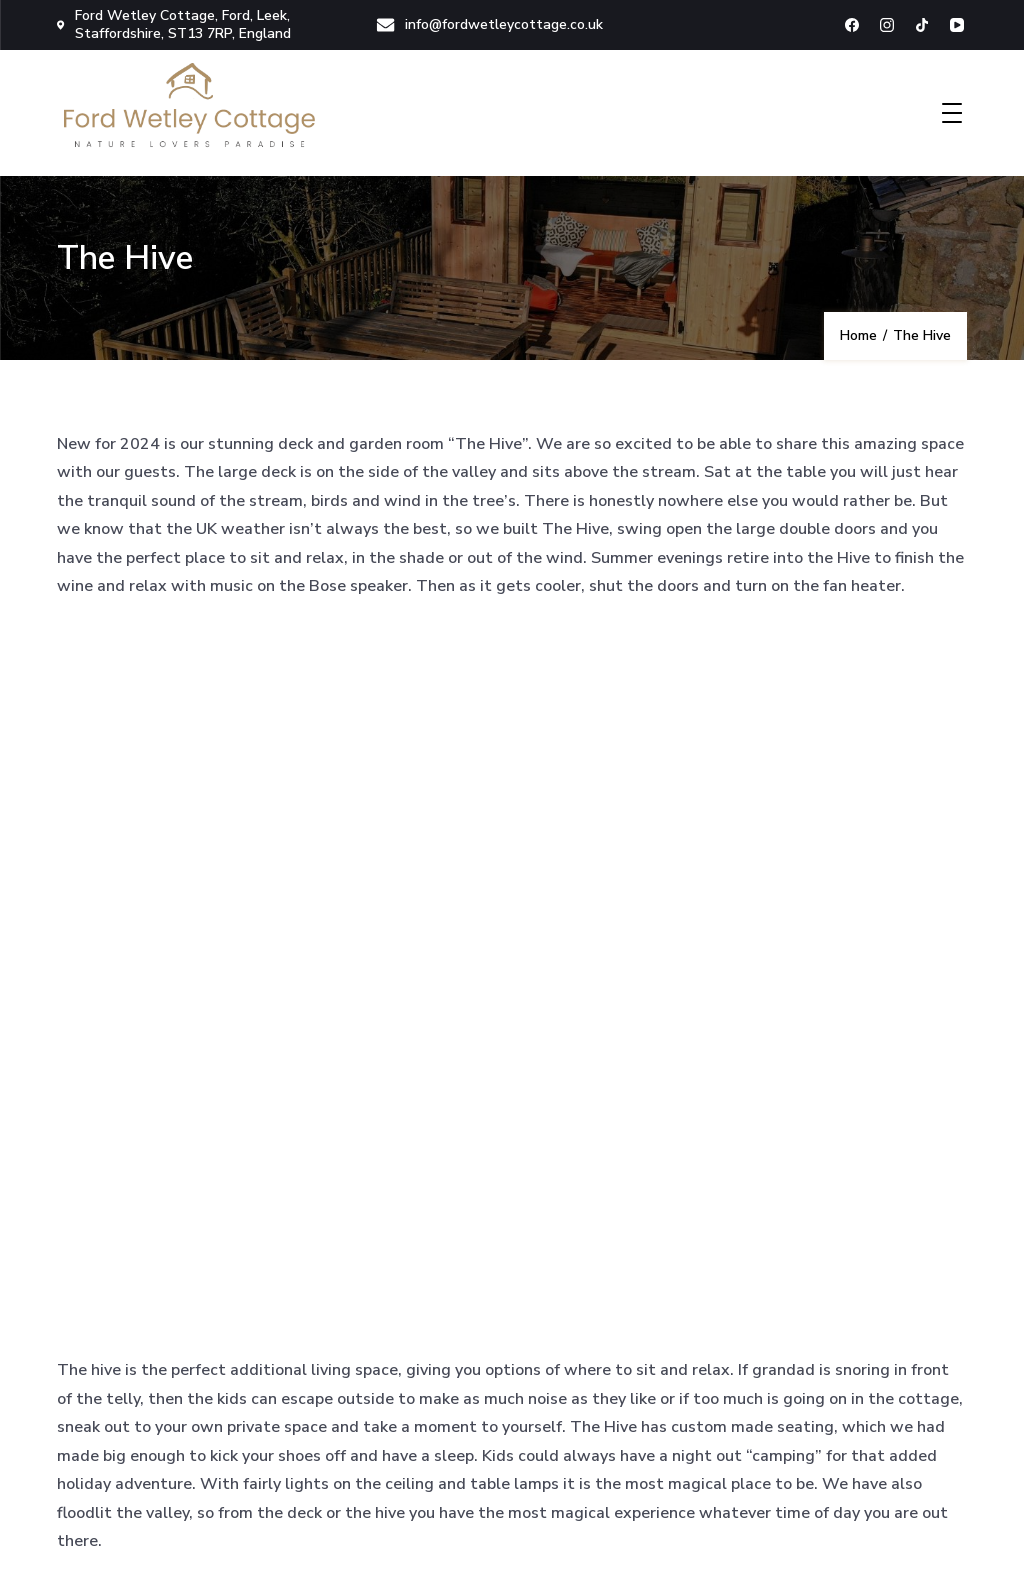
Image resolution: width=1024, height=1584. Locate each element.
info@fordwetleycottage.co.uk (489, 24)
